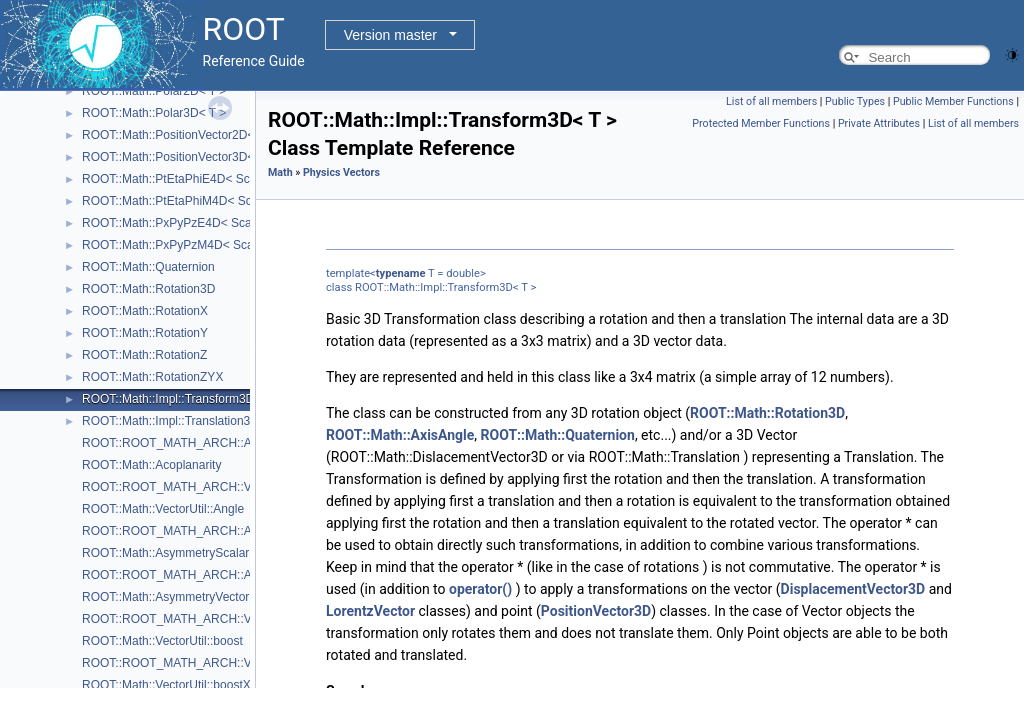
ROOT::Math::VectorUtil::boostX (166, 685)
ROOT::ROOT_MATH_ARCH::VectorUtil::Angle (207, 487)
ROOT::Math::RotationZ (144, 355)
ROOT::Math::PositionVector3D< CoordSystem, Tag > (224, 157)
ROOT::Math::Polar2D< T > (154, 91)
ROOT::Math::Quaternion (148, 267)
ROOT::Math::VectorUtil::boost (162, 641)
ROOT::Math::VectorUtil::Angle (163, 509)
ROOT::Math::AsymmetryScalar (165, 553)
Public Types (855, 101)
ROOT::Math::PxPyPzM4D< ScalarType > (192, 245)
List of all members (771, 101)
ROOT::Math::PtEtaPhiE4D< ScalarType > (194, 179)
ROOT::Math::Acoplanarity (151, 465)
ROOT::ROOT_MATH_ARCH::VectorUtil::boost (206, 619)
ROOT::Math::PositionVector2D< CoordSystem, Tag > (224, 135)
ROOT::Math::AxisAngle (400, 435)
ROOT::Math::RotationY (145, 333)
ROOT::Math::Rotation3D (148, 289)
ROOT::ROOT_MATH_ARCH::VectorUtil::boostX (210, 663)
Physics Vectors (341, 172)
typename (401, 273)
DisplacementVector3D (853, 589)
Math (280, 172)
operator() (480, 589)
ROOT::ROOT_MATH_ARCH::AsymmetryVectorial (216, 575)
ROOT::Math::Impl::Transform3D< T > (182, 399)
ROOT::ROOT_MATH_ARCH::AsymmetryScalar (210, 531)
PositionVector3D (596, 611)
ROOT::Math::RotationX (145, 311)
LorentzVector (370, 611)
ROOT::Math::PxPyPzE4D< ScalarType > (191, 223)
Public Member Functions (953, 101)
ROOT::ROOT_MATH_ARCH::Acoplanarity (196, 443)
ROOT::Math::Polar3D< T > (154, 113)
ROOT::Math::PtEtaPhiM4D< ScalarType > (195, 201)
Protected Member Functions (761, 123)
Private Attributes (879, 123)
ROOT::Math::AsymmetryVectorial (171, 597)
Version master (390, 35)
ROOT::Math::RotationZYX (152, 377)
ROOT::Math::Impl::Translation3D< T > (184, 421)
